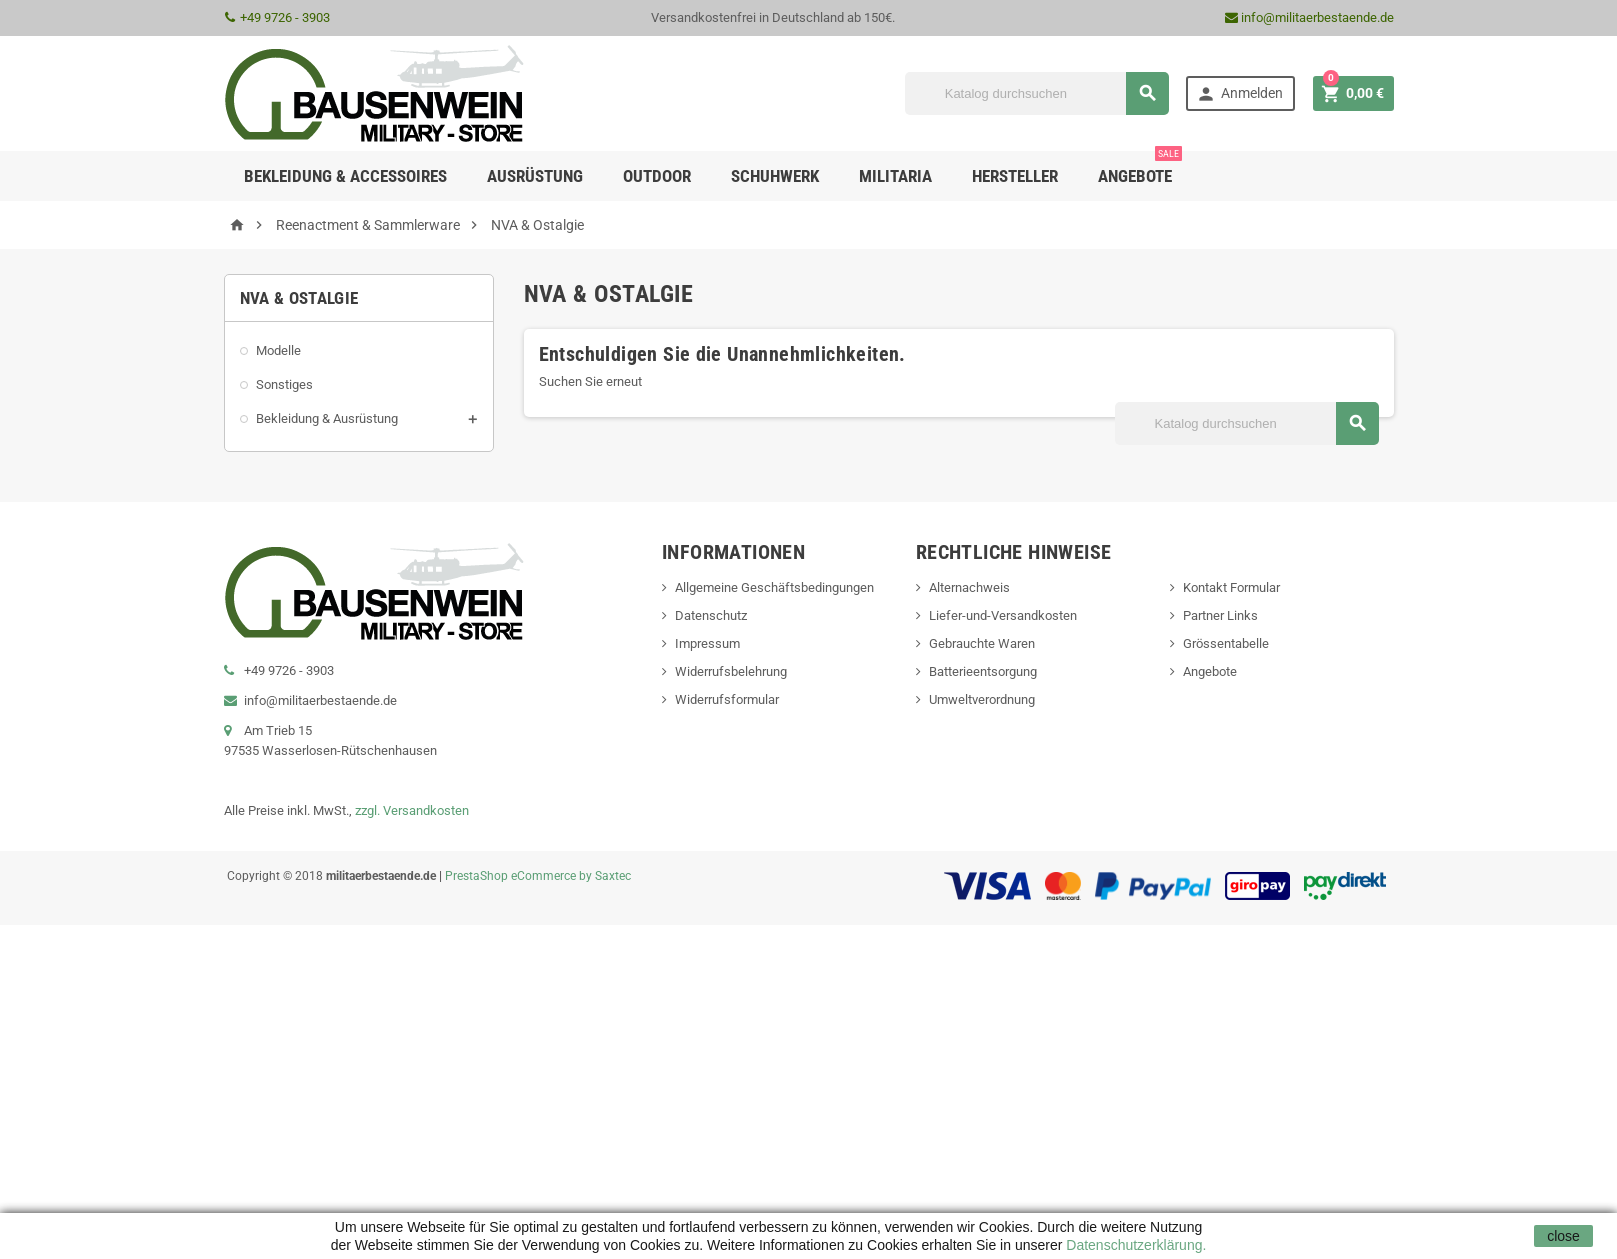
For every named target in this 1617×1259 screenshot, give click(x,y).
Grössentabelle (1226, 643)
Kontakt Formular (1231, 587)
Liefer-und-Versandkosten (1003, 615)
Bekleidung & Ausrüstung (327, 418)
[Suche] (1037, 93)
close (1563, 1236)
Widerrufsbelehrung (731, 671)
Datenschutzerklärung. (1134, 1245)
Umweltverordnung (982, 699)
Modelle (278, 350)
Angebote (1140, 168)
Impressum (707, 643)
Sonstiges (284, 384)
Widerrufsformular (727, 699)
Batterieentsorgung (983, 671)
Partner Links (1220, 615)
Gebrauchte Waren (982, 643)
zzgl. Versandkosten (412, 810)
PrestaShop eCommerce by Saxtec (538, 876)
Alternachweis (969, 587)
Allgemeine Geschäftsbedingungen (774, 587)
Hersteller (1015, 176)
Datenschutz (711, 615)
